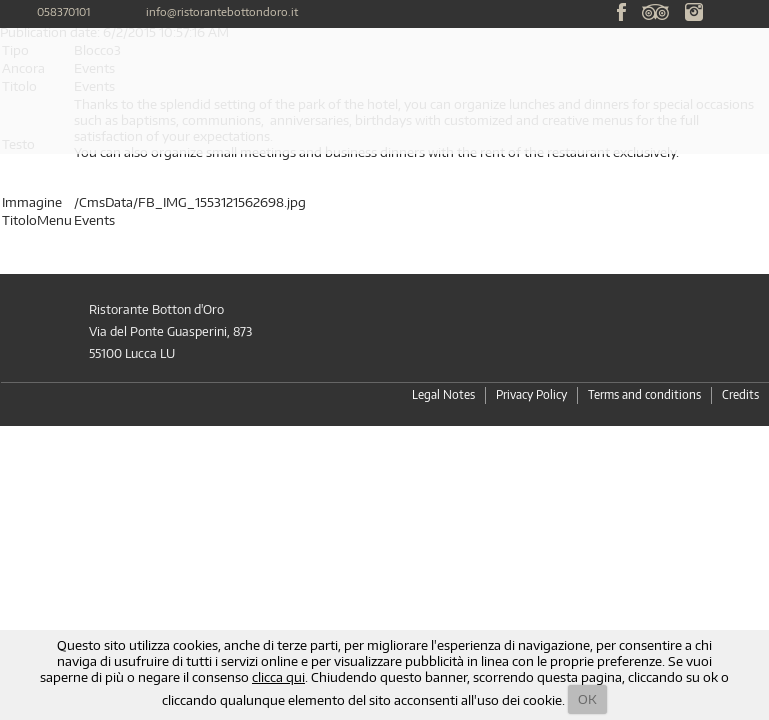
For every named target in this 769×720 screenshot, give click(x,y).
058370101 (63, 11)
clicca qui (278, 677)
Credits (740, 394)
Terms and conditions (644, 394)
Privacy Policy (531, 394)
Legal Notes (443, 394)
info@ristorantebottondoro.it (222, 11)
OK (587, 699)
